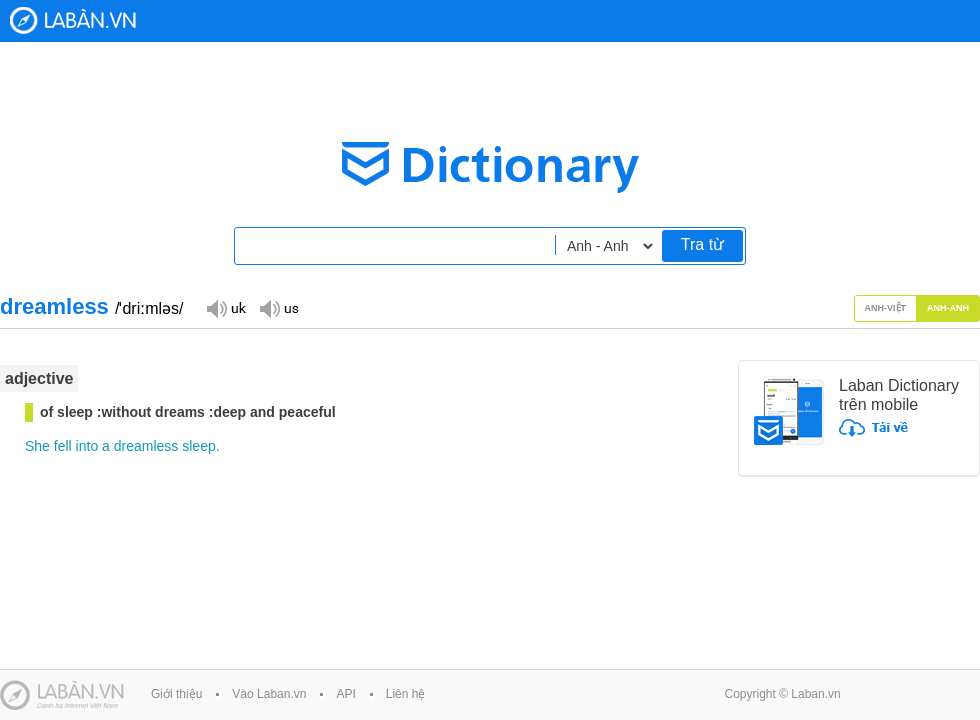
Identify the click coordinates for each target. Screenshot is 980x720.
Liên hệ (406, 694)
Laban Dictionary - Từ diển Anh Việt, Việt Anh (73, 20)
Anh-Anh (948, 308)
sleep (198, 446)
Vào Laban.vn (269, 694)
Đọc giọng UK (226, 307)
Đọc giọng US (279, 307)
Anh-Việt (886, 308)
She (37, 446)
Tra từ (702, 244)
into (87, 446)
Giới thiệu (176, 694)
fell (63, 446)
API (345, 694)
